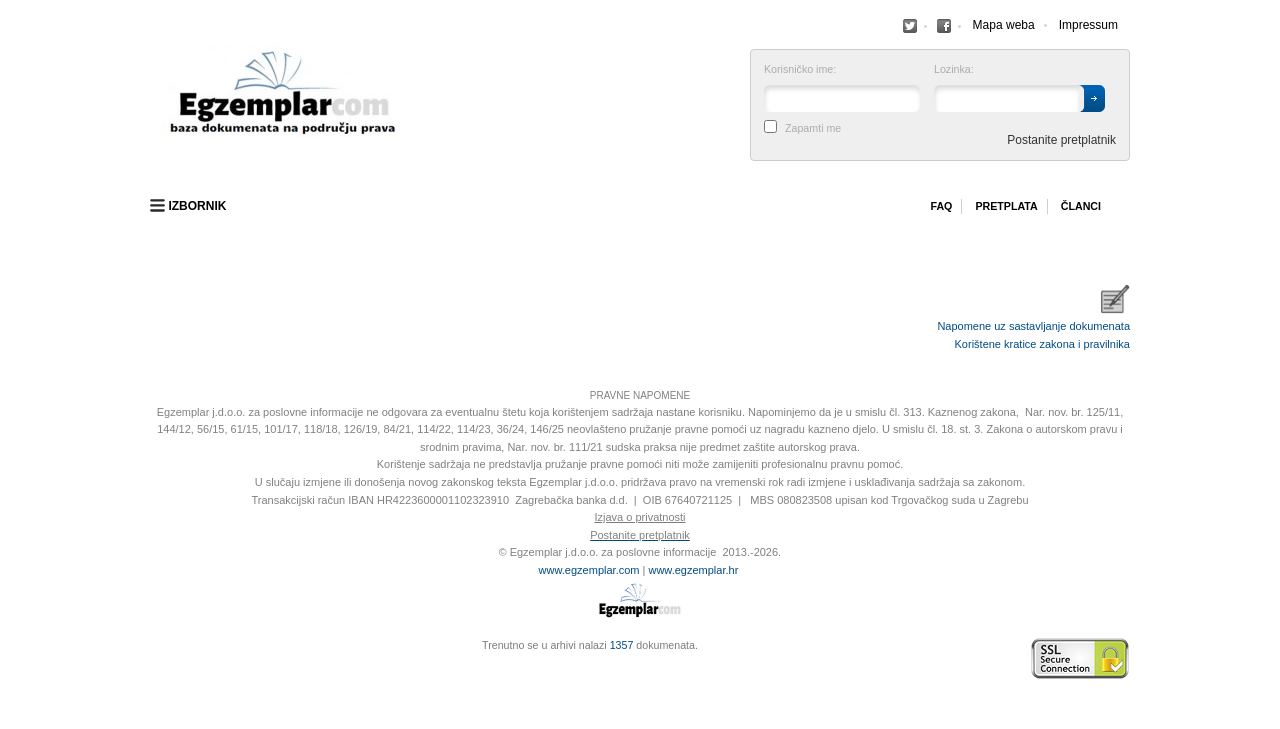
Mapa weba (1004, 25)
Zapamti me (813, 128)
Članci (1081, 206)
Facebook (910, 26)
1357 (622, 645)
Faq (941, 206)
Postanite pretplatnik (1061, 140)
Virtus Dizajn (155, 669)
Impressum (1088, 25)
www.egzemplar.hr (693, 570)
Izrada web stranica (155, 659)
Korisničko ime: (800, 69)
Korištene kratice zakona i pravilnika (1042, 344)
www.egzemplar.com (589, 570)
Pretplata (1006, 206)
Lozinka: (954, 69)
